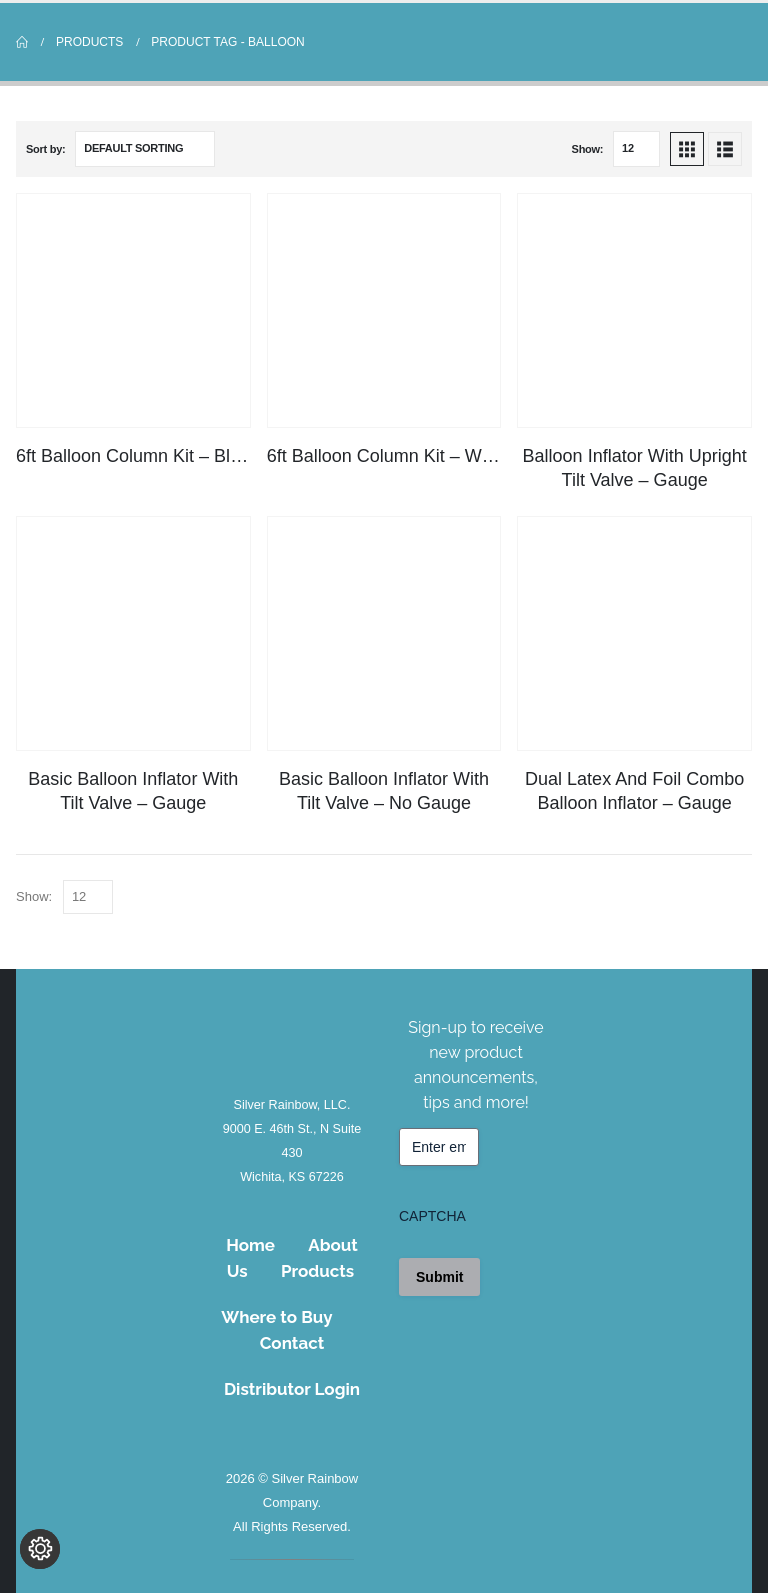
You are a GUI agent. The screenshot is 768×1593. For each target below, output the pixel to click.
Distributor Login (292, 1389)
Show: (588, 149)
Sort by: (45, 149)
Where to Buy (276, 1317)
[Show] (636, 149)
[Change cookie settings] (40, 1553)
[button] (687, 149)
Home (250, 1245)
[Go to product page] (133, 310)
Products (317, 1271)
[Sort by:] (145, 149)
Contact (292, 1343)
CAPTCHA (432, 1216)
